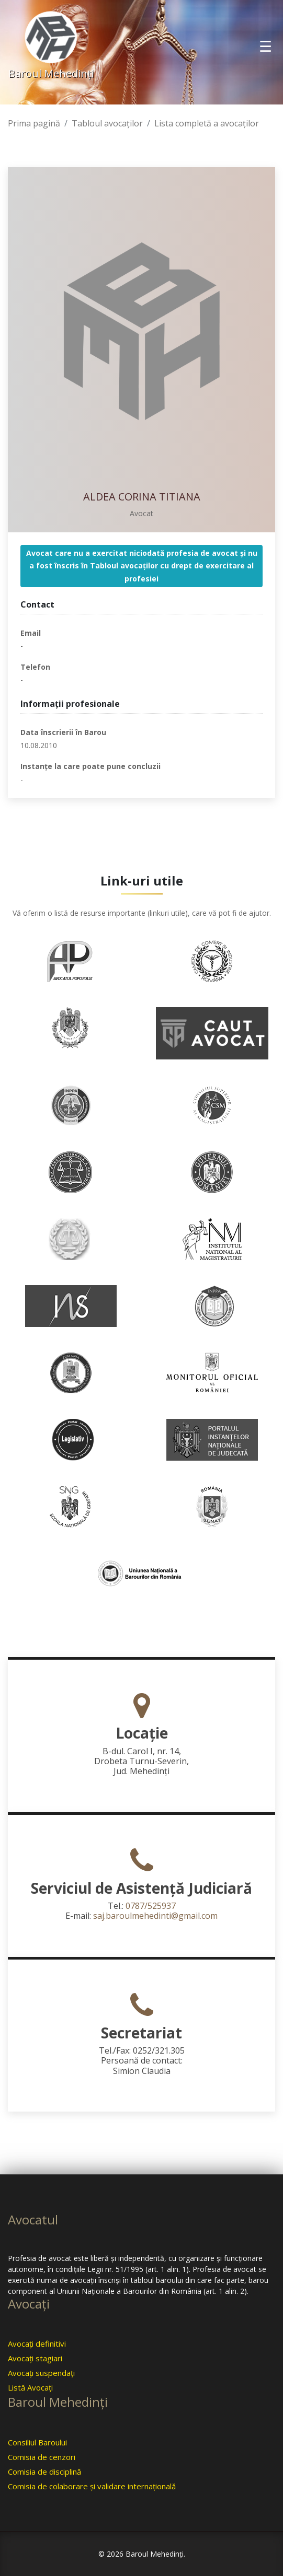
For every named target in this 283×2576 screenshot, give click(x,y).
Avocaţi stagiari (35, 2358)
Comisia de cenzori (41, 2457)
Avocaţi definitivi (37, 2343)
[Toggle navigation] (265, 46)
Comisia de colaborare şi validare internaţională (92, 2486)
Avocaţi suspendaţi (41, 2373)
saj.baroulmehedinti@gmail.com (155, 1915)
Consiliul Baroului (37, 2442)
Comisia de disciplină (44, 2471)
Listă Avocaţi (30, 2387)
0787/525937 (151, 1905)
